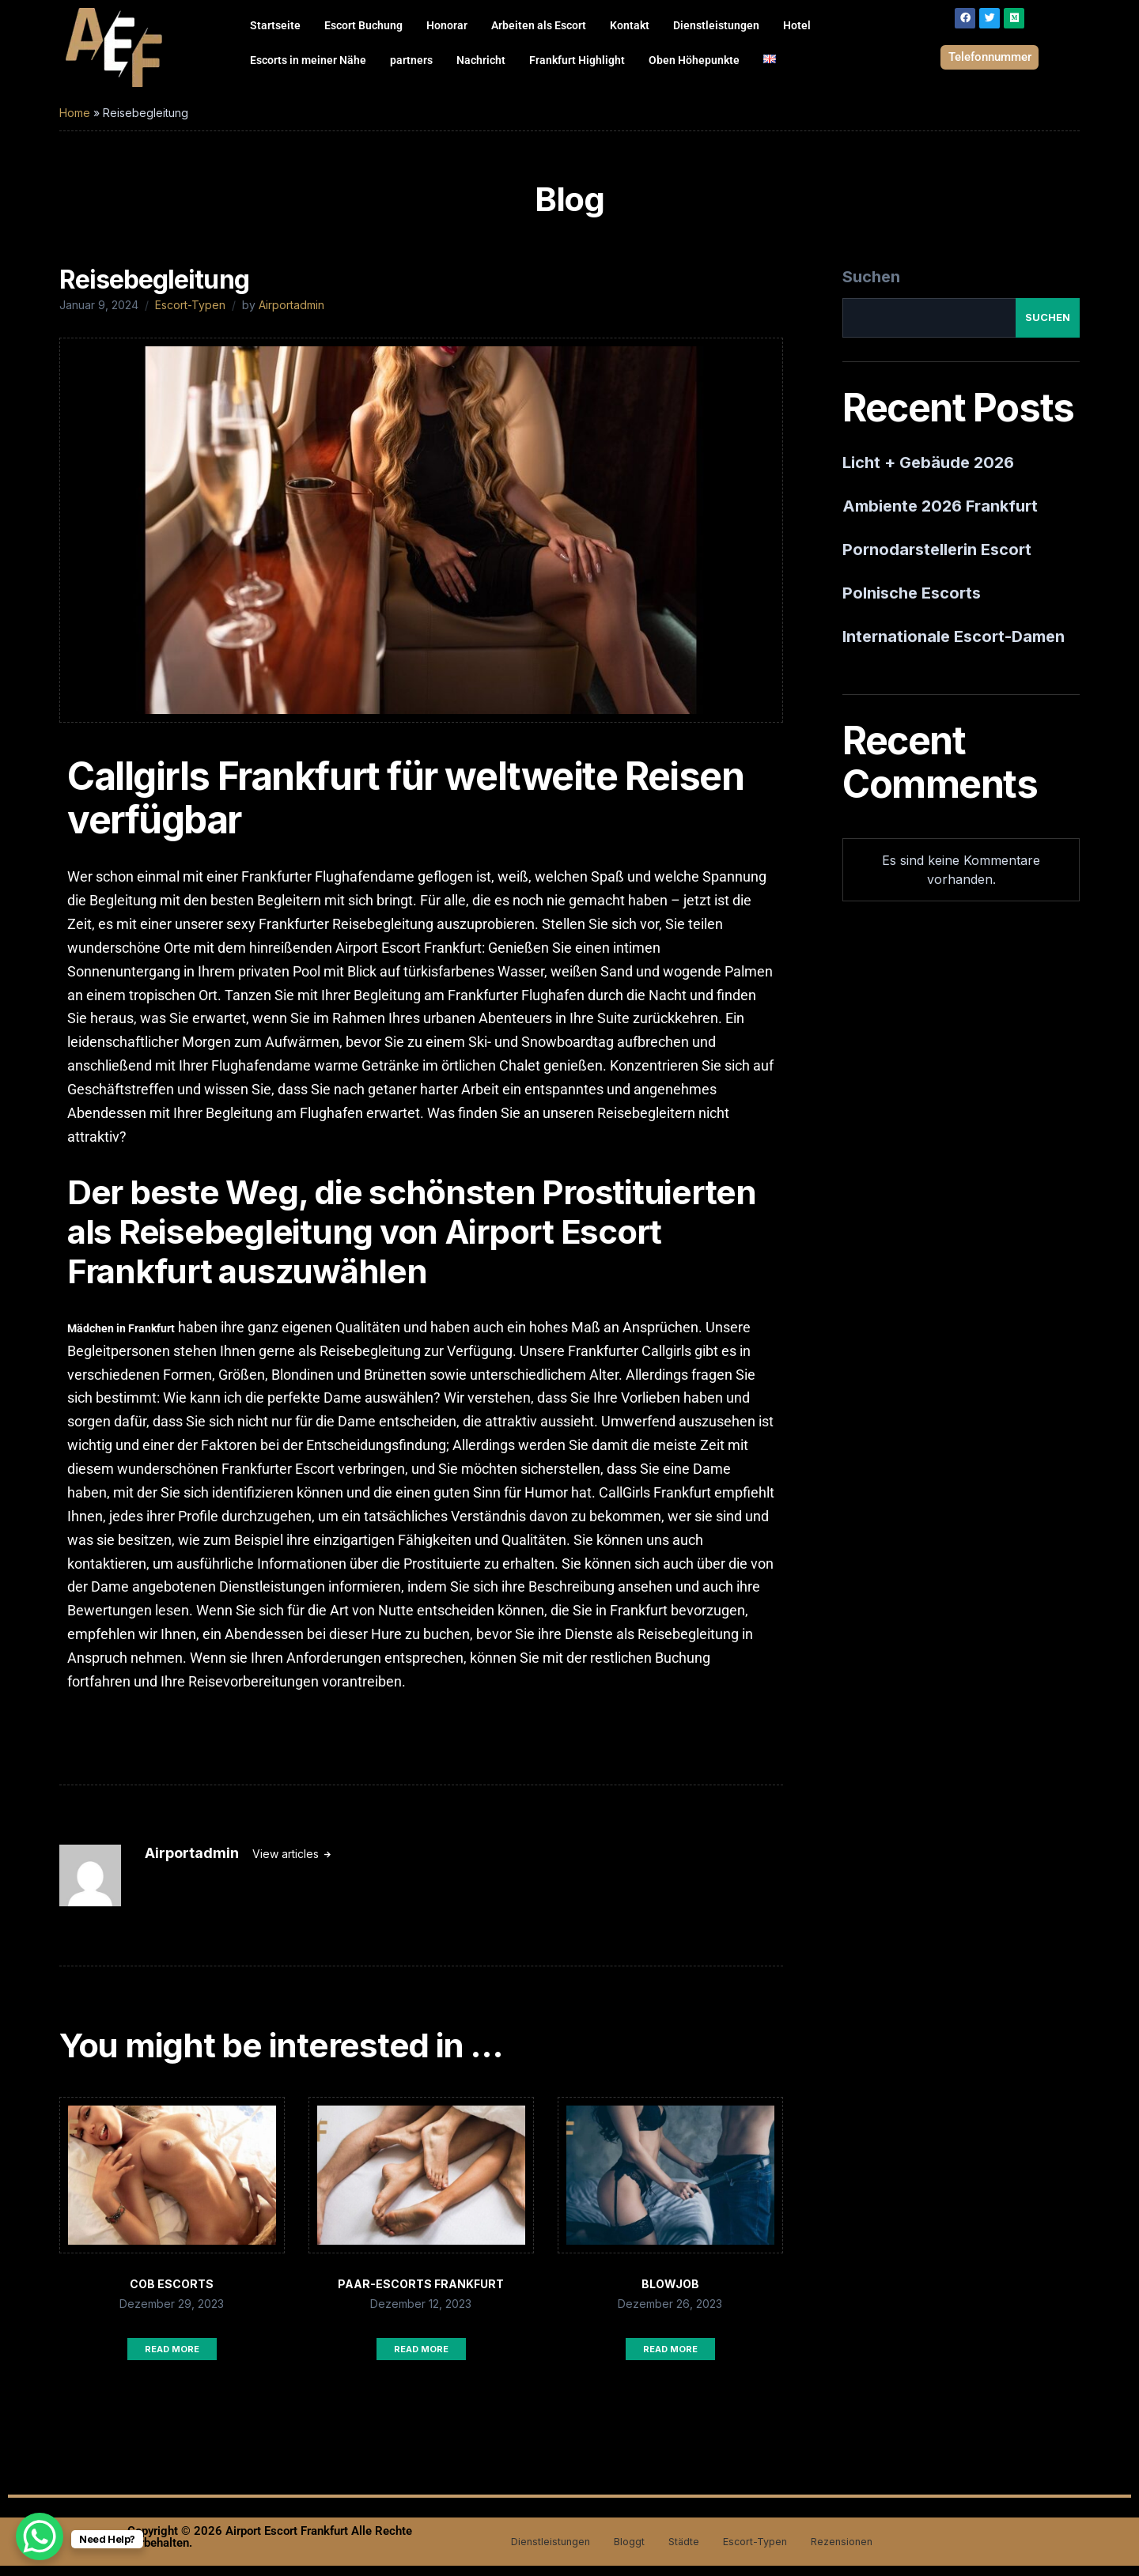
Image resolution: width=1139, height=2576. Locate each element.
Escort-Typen (190, 315)
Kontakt (629, 25)
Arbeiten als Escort (538, 25)
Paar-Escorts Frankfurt (421, 2294)
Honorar (446, 25)
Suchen (871, 287)
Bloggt (623, 2551)
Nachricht (480, 60)
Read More (172, 2359)
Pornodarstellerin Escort (936, 559)
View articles (287, 1864)
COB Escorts (172, 2294)
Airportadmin (291, 315)
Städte (682, 2551)
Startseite (275, 25)
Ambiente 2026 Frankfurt (940, 516)
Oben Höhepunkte (694, 60)
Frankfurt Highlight (577, 60)
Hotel (797, 25)
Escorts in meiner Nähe (308, 60)
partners (411, 60)
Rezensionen (857, 2551)
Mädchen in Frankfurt (121, 1338)
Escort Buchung (363, 25)
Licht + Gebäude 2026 (928, 472)
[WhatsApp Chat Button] (39, 2536)
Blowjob (670, 2294)
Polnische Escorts (911, 603)
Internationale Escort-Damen (953, 646)
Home (74, 123)
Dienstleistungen (716, 25)
